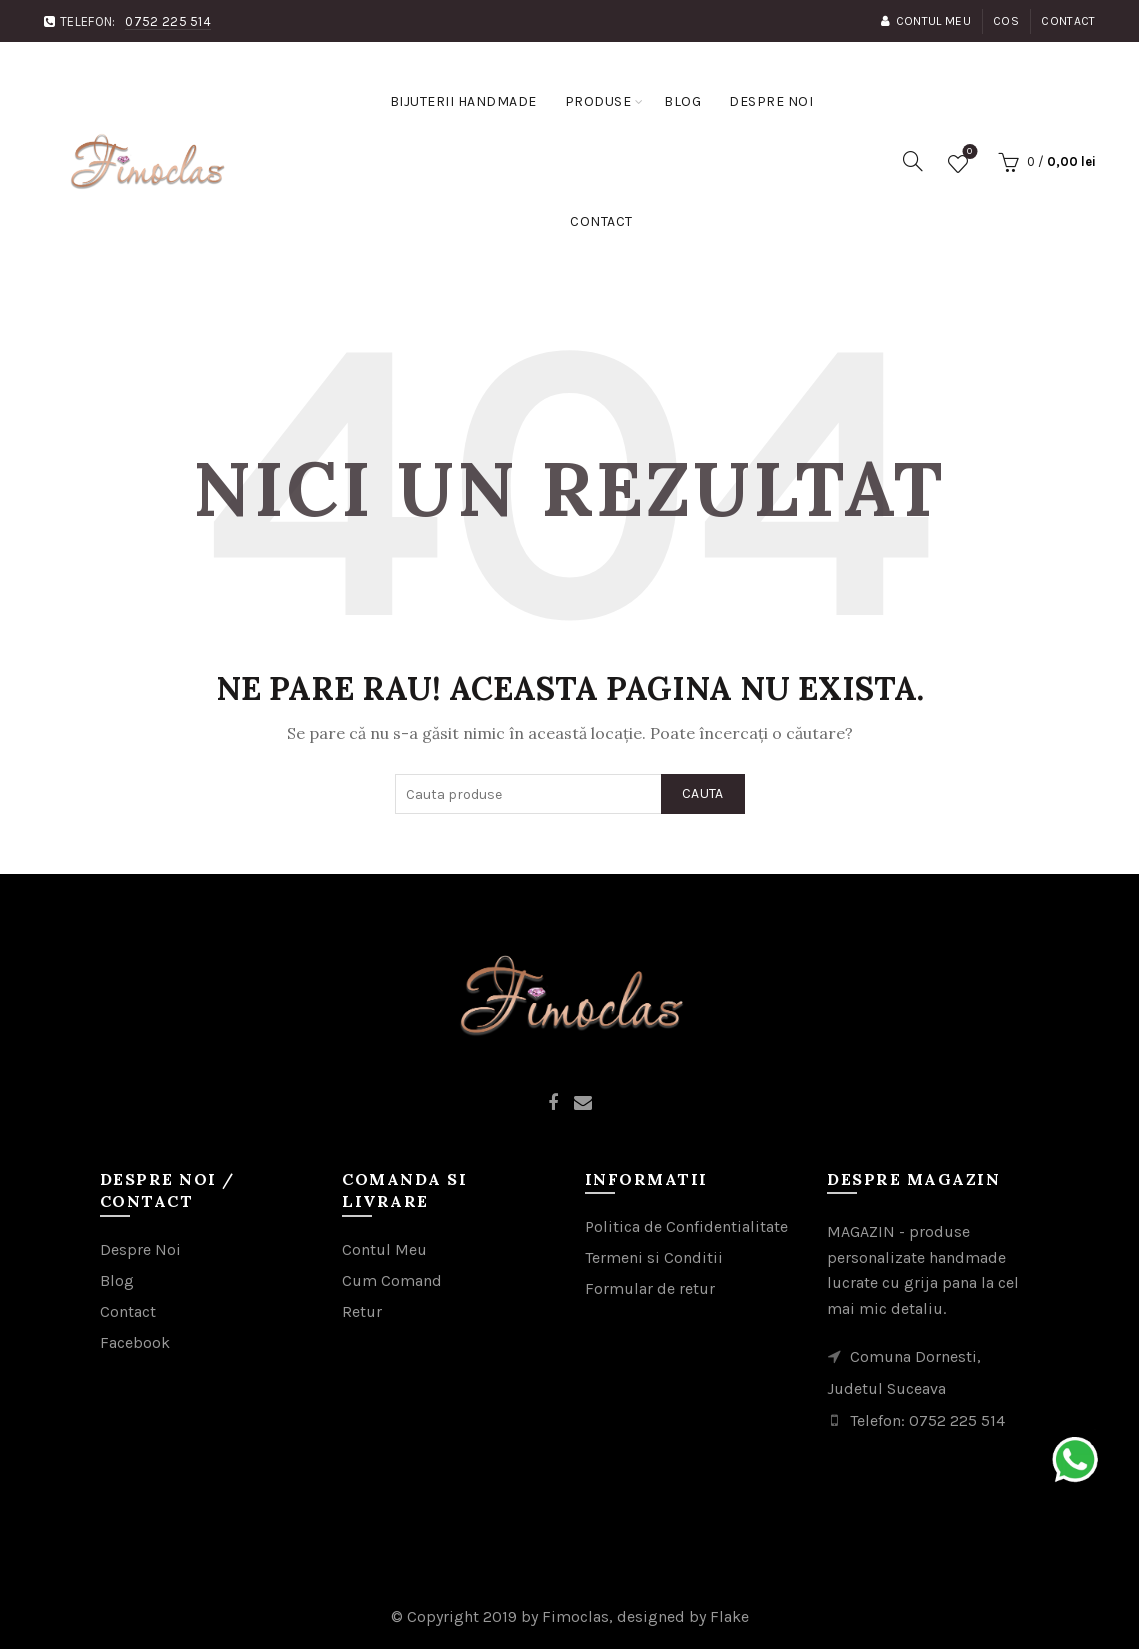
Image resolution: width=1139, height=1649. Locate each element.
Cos (1006, 21)
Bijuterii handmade (463, 101)
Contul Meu (925, 21)
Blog (682, 101)
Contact (1068, 21)
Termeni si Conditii (654, 1257)
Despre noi (771, 101)
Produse (598, 101)
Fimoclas (575, 1616)
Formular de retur (650, 1288)
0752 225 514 (168, 21)
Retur (362, 1311)
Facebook (135, 1342)
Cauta (703, 793)
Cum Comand (392, 1280)
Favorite (967, 154)
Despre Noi (140, 1249)
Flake (729, 1616)
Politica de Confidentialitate (686, 1226)
